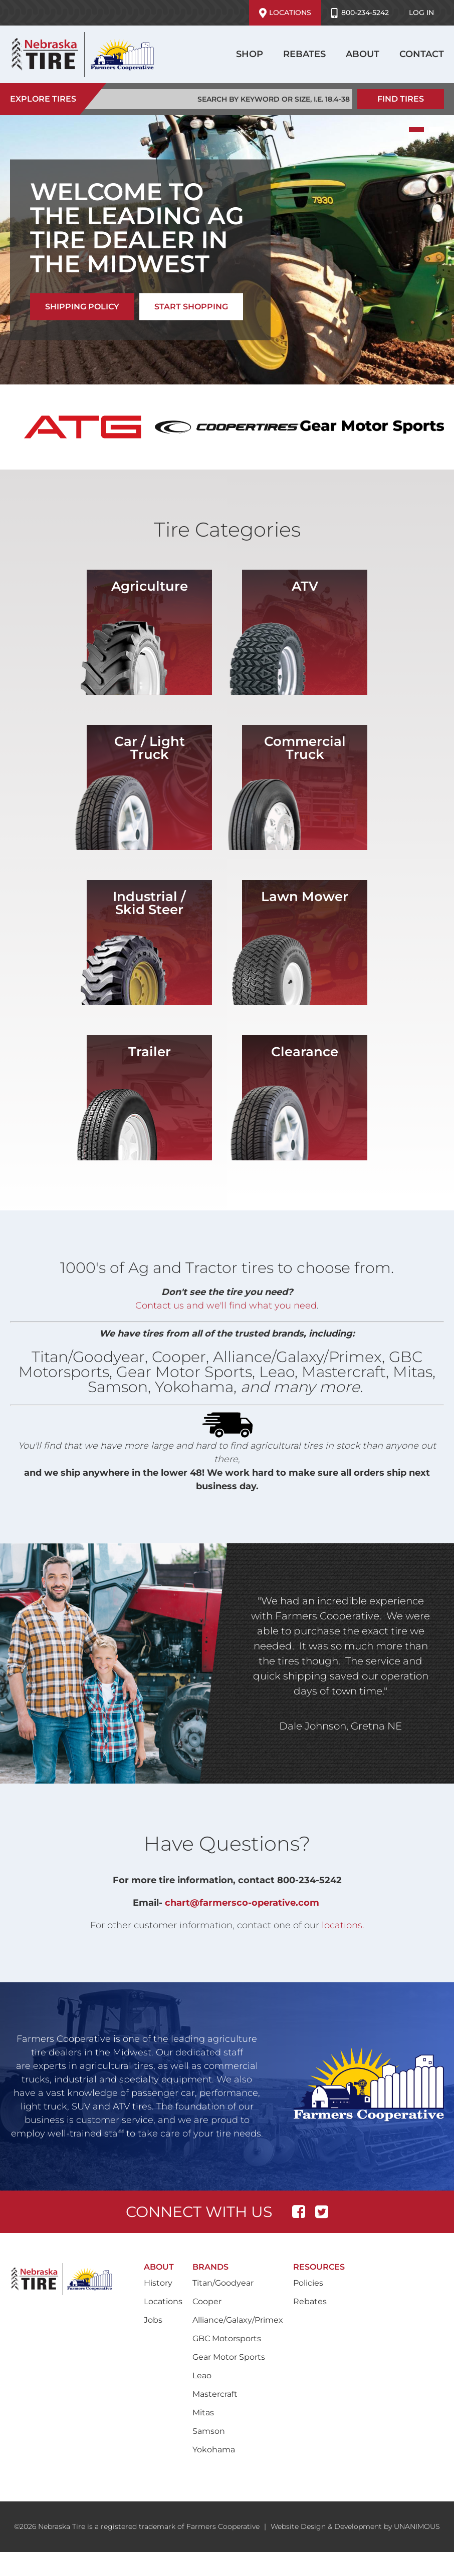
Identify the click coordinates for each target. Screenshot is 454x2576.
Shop (249, 54)
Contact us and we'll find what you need (226, 1305)
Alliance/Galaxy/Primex (237, 2320)
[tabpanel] (227, 249)
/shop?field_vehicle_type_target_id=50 (304, 787)
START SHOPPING (191, 306)
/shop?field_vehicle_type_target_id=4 (304, 1097)
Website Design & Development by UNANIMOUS (355, 2526)
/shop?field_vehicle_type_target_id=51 (149, 942)
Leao (201, 2375)
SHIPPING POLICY (82, 306)
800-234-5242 (360, 13)
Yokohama (213, 2449)
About (362, 54)
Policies (308, 2283)
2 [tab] (436, 129)
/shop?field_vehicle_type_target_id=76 (149, 632)
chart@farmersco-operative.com (242, 1902)
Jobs (153, 2320)
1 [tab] (416, 129)
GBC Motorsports (226, 2338)
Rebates (304, 54)
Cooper (206, 2301)
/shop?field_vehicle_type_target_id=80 (304, 942)
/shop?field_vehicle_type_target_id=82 (149, 1097)
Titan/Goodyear (223, 2283)
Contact (421, 54)
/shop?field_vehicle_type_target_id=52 (304, 632)
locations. (343, 1925)
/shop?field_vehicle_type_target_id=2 (149, 787)
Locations (285, 13)
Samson (208, 2431)
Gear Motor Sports (228, 2357)
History (158, 2283)
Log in (421, 12)
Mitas (203, 2412)
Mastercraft (215, 2394)
